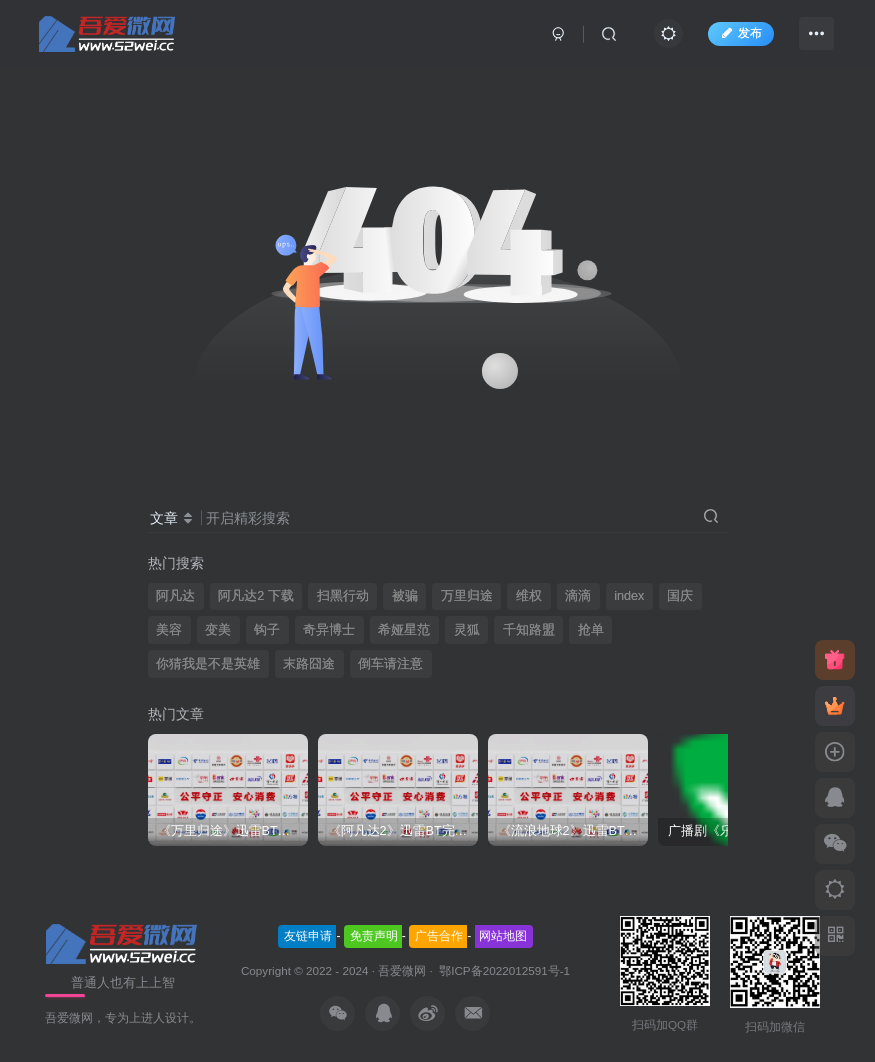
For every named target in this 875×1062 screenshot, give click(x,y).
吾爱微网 (402, 970)
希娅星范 (404, 630)
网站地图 (503, 936)
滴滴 (578, 596)
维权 (529, 596)
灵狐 (467, 630)
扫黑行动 (343, 596)
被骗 (405, 596)
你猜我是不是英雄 (208, 664)
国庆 (680, 596)
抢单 (591, 630)
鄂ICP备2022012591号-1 (503, 970)
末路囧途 (309, 664)
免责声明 (374, 936)
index (629, 596)
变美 (218, 630)
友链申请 (308, 936)
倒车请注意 (390, 664)
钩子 (267, 630)
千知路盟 (529, 630)
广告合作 (439, 936)
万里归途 (467, 596)
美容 (169, 630)
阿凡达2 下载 (256, 596)
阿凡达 (175, 596)
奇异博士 (329, 630)
